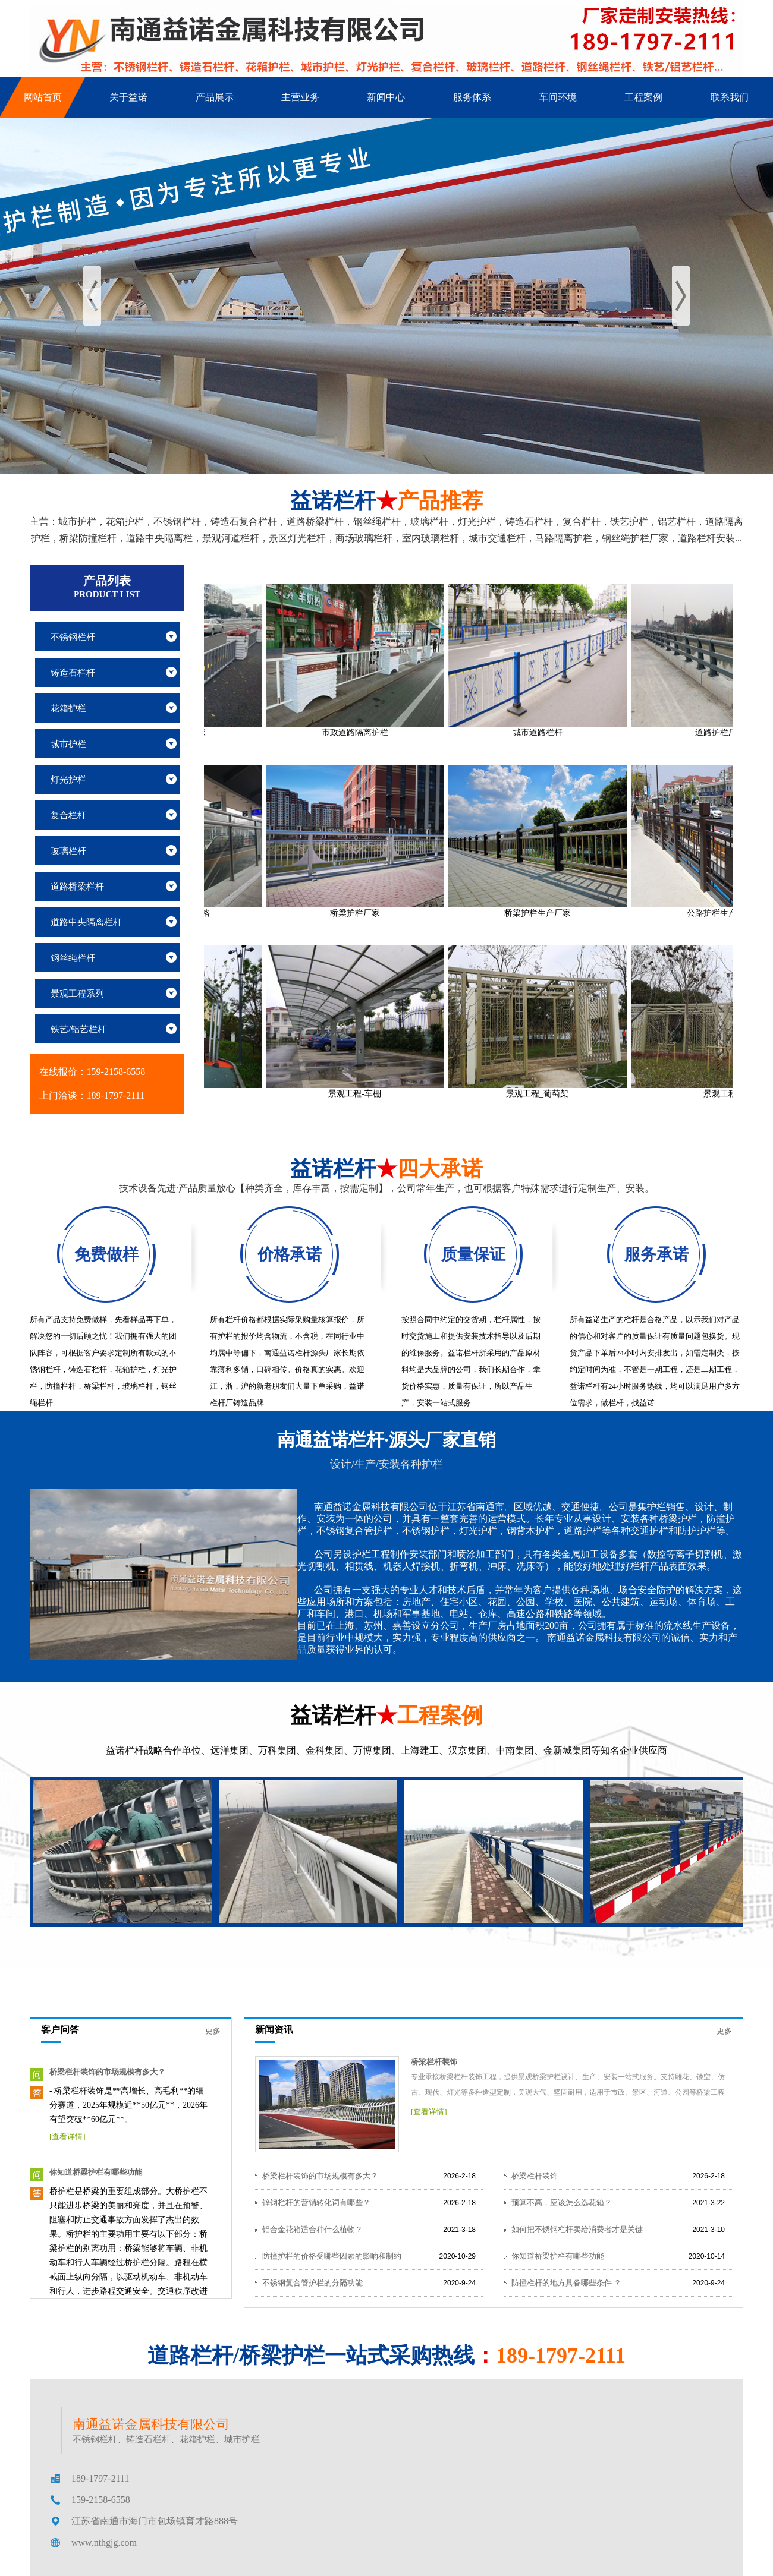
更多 (213, 2030)
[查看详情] (67, 2136)
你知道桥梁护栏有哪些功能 (95, 2172)
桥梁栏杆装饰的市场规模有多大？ (107, 2071)
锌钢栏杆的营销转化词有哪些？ (316, 2202)
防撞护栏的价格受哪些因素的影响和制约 (331, 2256)
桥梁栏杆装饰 (434, 2061)
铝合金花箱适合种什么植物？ (312, 2229)
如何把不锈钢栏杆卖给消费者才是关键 (577, 2229)
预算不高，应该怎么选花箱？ (561, 2202)
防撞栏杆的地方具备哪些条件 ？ (566, 2282)
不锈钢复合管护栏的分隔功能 (312, 2282)
